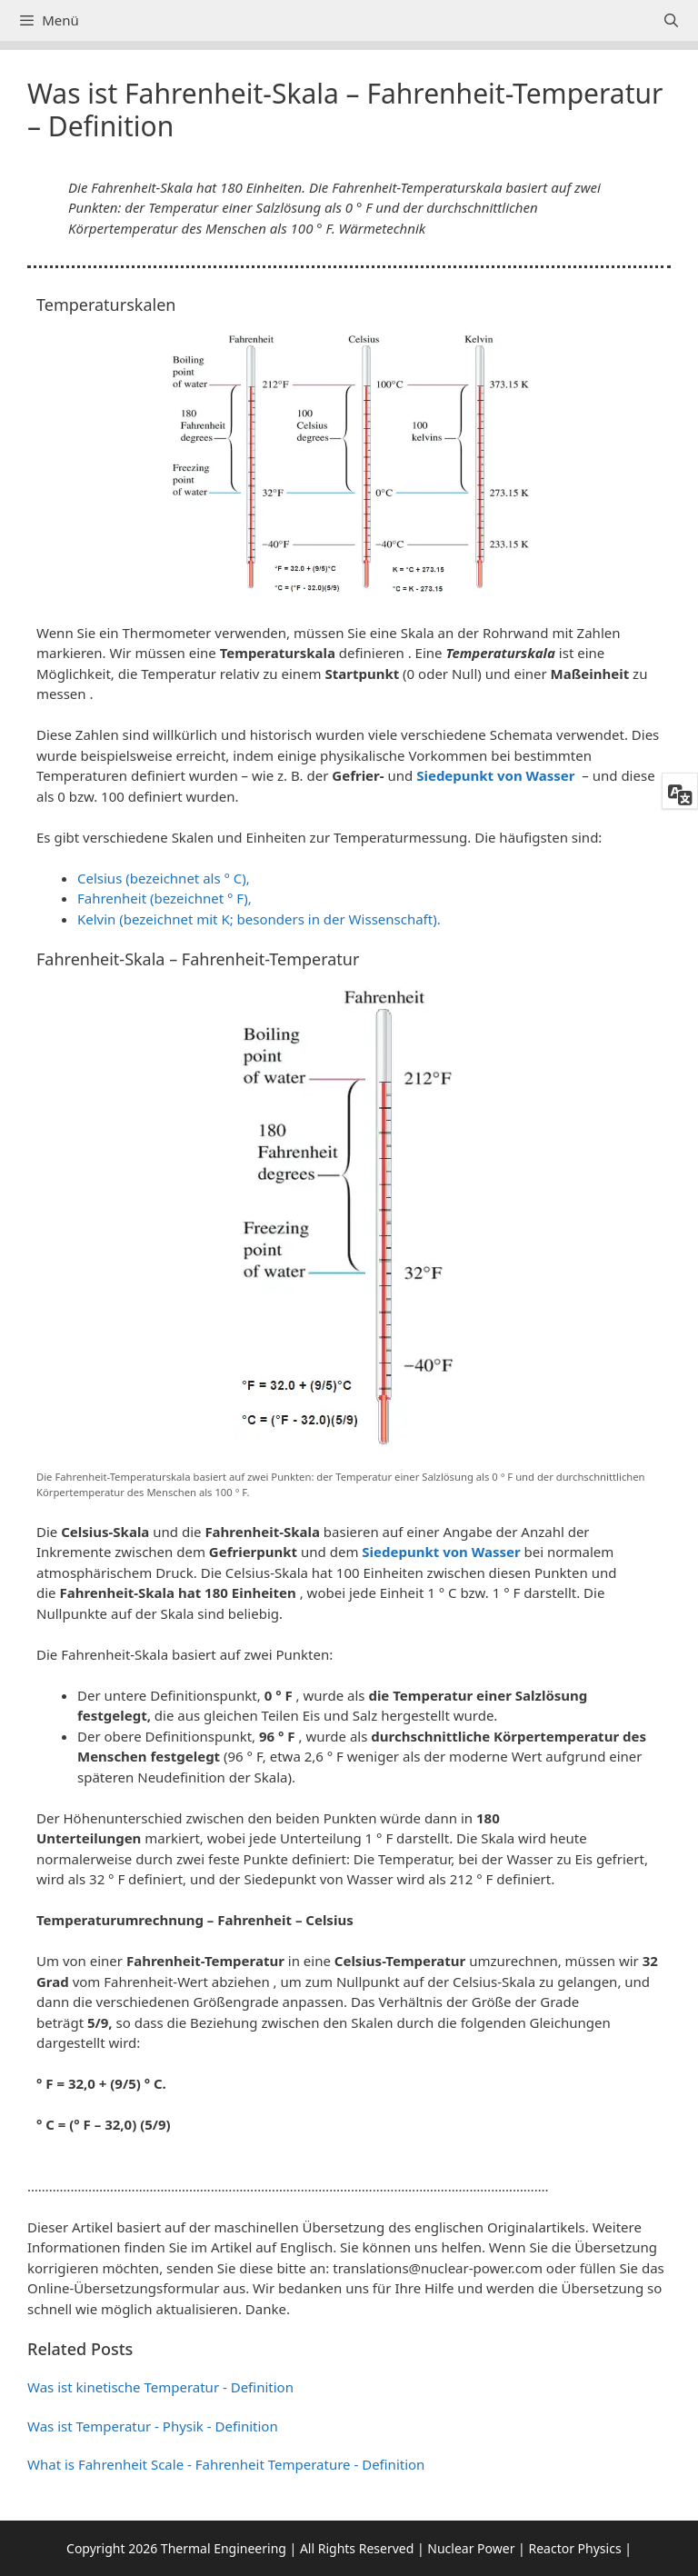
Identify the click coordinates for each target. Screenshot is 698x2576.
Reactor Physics (574, 2548)
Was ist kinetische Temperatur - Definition (160, 2387)
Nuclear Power (470, 2548)
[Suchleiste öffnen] (671, 20)
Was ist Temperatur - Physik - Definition (152, 2426)
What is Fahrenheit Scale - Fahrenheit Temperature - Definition (225, 2464)
